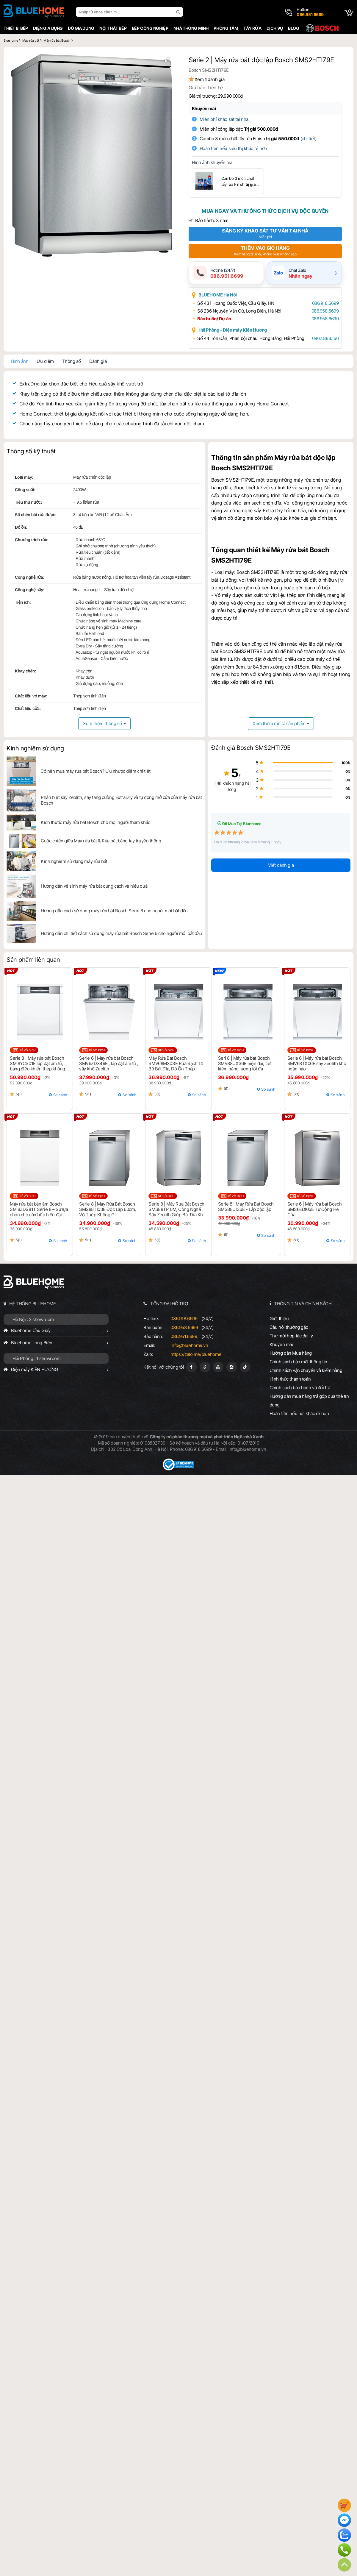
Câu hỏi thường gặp (289, 1327)
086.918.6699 (325, 303)
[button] (167, 59)
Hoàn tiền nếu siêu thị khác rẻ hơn (233, 148)
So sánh (60, 1094)
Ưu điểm (45, 361)
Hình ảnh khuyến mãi (213, 162)
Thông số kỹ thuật (31, 451)
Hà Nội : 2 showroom (33, 1319)
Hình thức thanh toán (290, 1379)
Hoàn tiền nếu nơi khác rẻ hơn (299, 1413)
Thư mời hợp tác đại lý (291, 1336)
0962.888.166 (325, 338)
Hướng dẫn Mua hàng (291, 1353)
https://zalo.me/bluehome (195, 1354)
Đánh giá (98, 361)
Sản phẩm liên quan (33, 960)
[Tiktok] (245, 1367)
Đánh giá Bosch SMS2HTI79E (250, 748)
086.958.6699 (325, 311)
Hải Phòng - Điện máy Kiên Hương (232, 330)
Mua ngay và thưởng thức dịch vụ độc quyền (265, 211)
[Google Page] (205, 1367)
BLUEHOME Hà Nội (217, 295)
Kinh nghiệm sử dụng (35, 748)
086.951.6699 (183, 1336)
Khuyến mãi (204, 108)
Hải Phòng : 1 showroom (36, 1358)
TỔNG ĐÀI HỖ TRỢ (169, 1303)
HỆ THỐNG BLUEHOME (32, 1303)
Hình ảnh (20, 361)
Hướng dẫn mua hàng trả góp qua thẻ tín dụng (309, 1400)
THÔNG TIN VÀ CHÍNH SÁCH (302, 1303)
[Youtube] (218, 1367)
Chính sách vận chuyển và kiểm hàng (306, 1370)
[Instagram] (231, 1367)
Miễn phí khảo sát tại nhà (224, 119)
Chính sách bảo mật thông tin (298, 1362)
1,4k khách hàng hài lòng (232, 786)
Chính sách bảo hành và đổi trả (300, 1387)
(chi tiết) (308, 138)
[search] (179, 12)
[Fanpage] (191, 1367)
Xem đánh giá (210, 79)
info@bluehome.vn (189, 1345)
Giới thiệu (279, 1318)
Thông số (71, 361)
